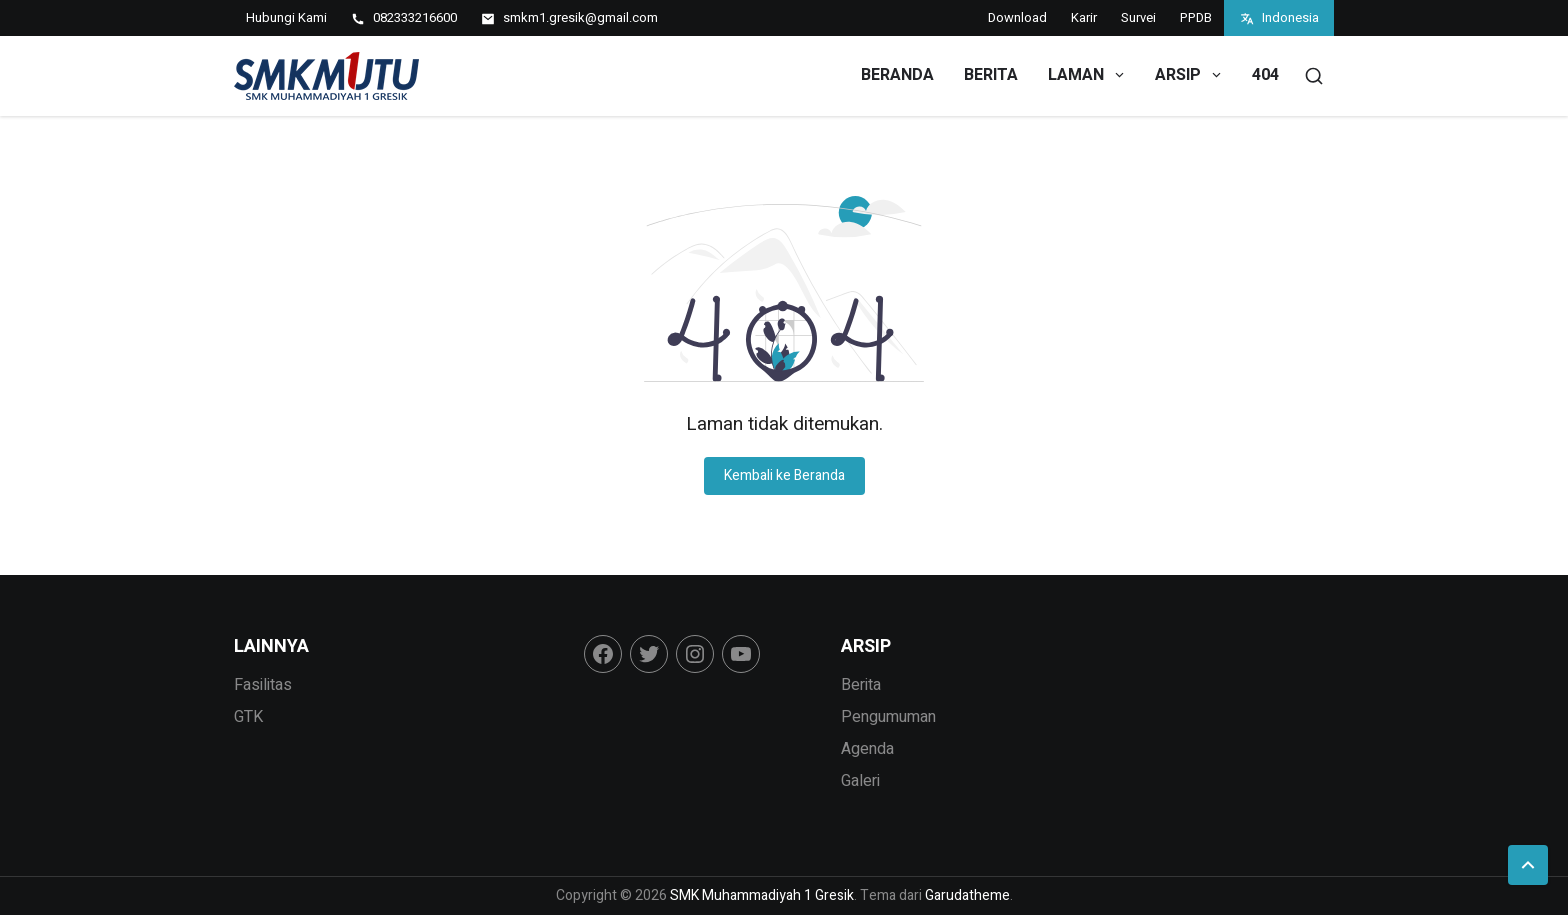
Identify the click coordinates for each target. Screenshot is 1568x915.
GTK (248, 717)
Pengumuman (888, 717)
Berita (991, 75)
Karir (1084, 17)
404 (1265, 75)
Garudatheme (967, 895)
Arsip (1189, 75)
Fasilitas (263, 685)
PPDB (1196, 17)
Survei (1138, 17)
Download (1017, 17)
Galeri (860, 781)
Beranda (897, 75)
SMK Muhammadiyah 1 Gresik (762, 895)
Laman (1087, 75)
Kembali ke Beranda (784, 475)
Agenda (867, 749)
